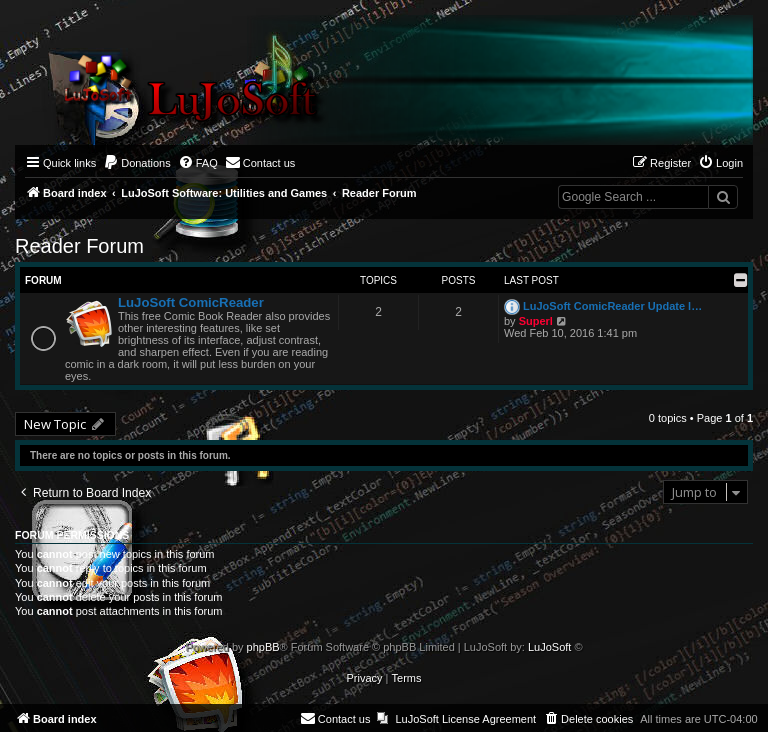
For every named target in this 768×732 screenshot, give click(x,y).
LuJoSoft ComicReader (191, 302)
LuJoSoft (549, 647)
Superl (536, 321)
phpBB (263, 647)
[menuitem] (137, 163)
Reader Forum (79, 246)
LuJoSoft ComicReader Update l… (612, 306)
